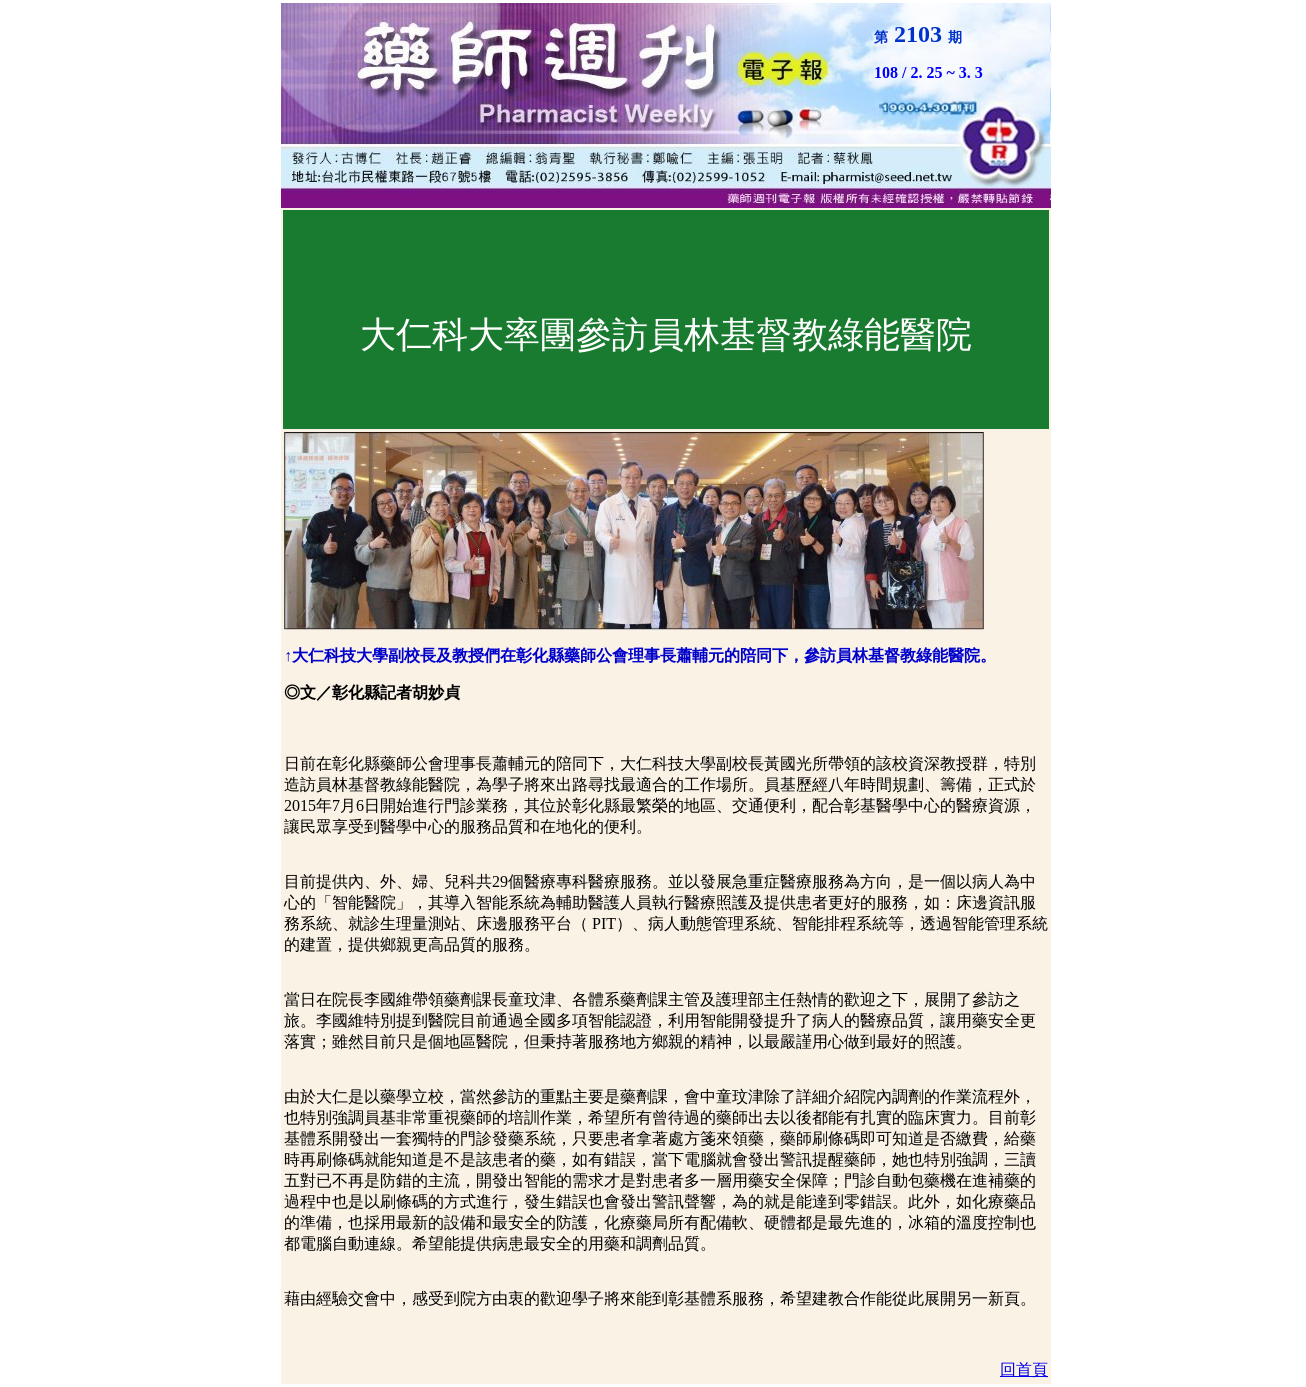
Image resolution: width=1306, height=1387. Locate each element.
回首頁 (1024, 1369)
